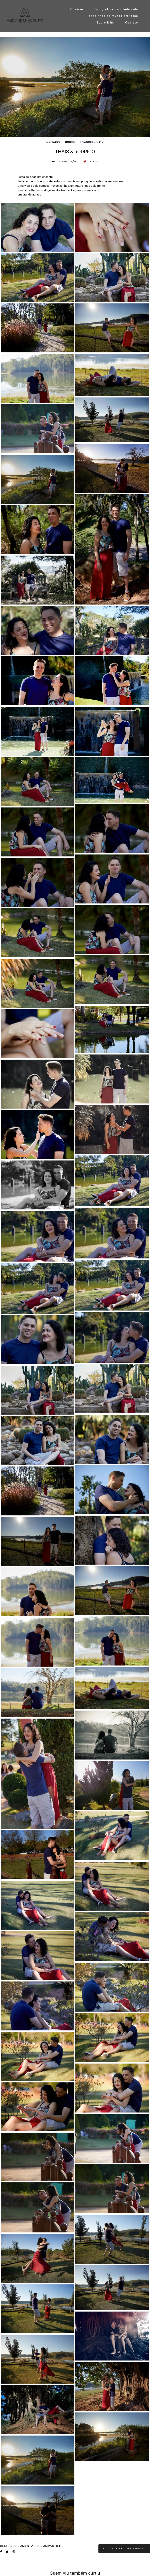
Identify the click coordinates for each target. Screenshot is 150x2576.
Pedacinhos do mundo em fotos (112, 15)
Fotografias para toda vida (116, 9)
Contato (131, 22)
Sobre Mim (105, 22)
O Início (76, 9)
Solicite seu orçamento (124, 2548)
